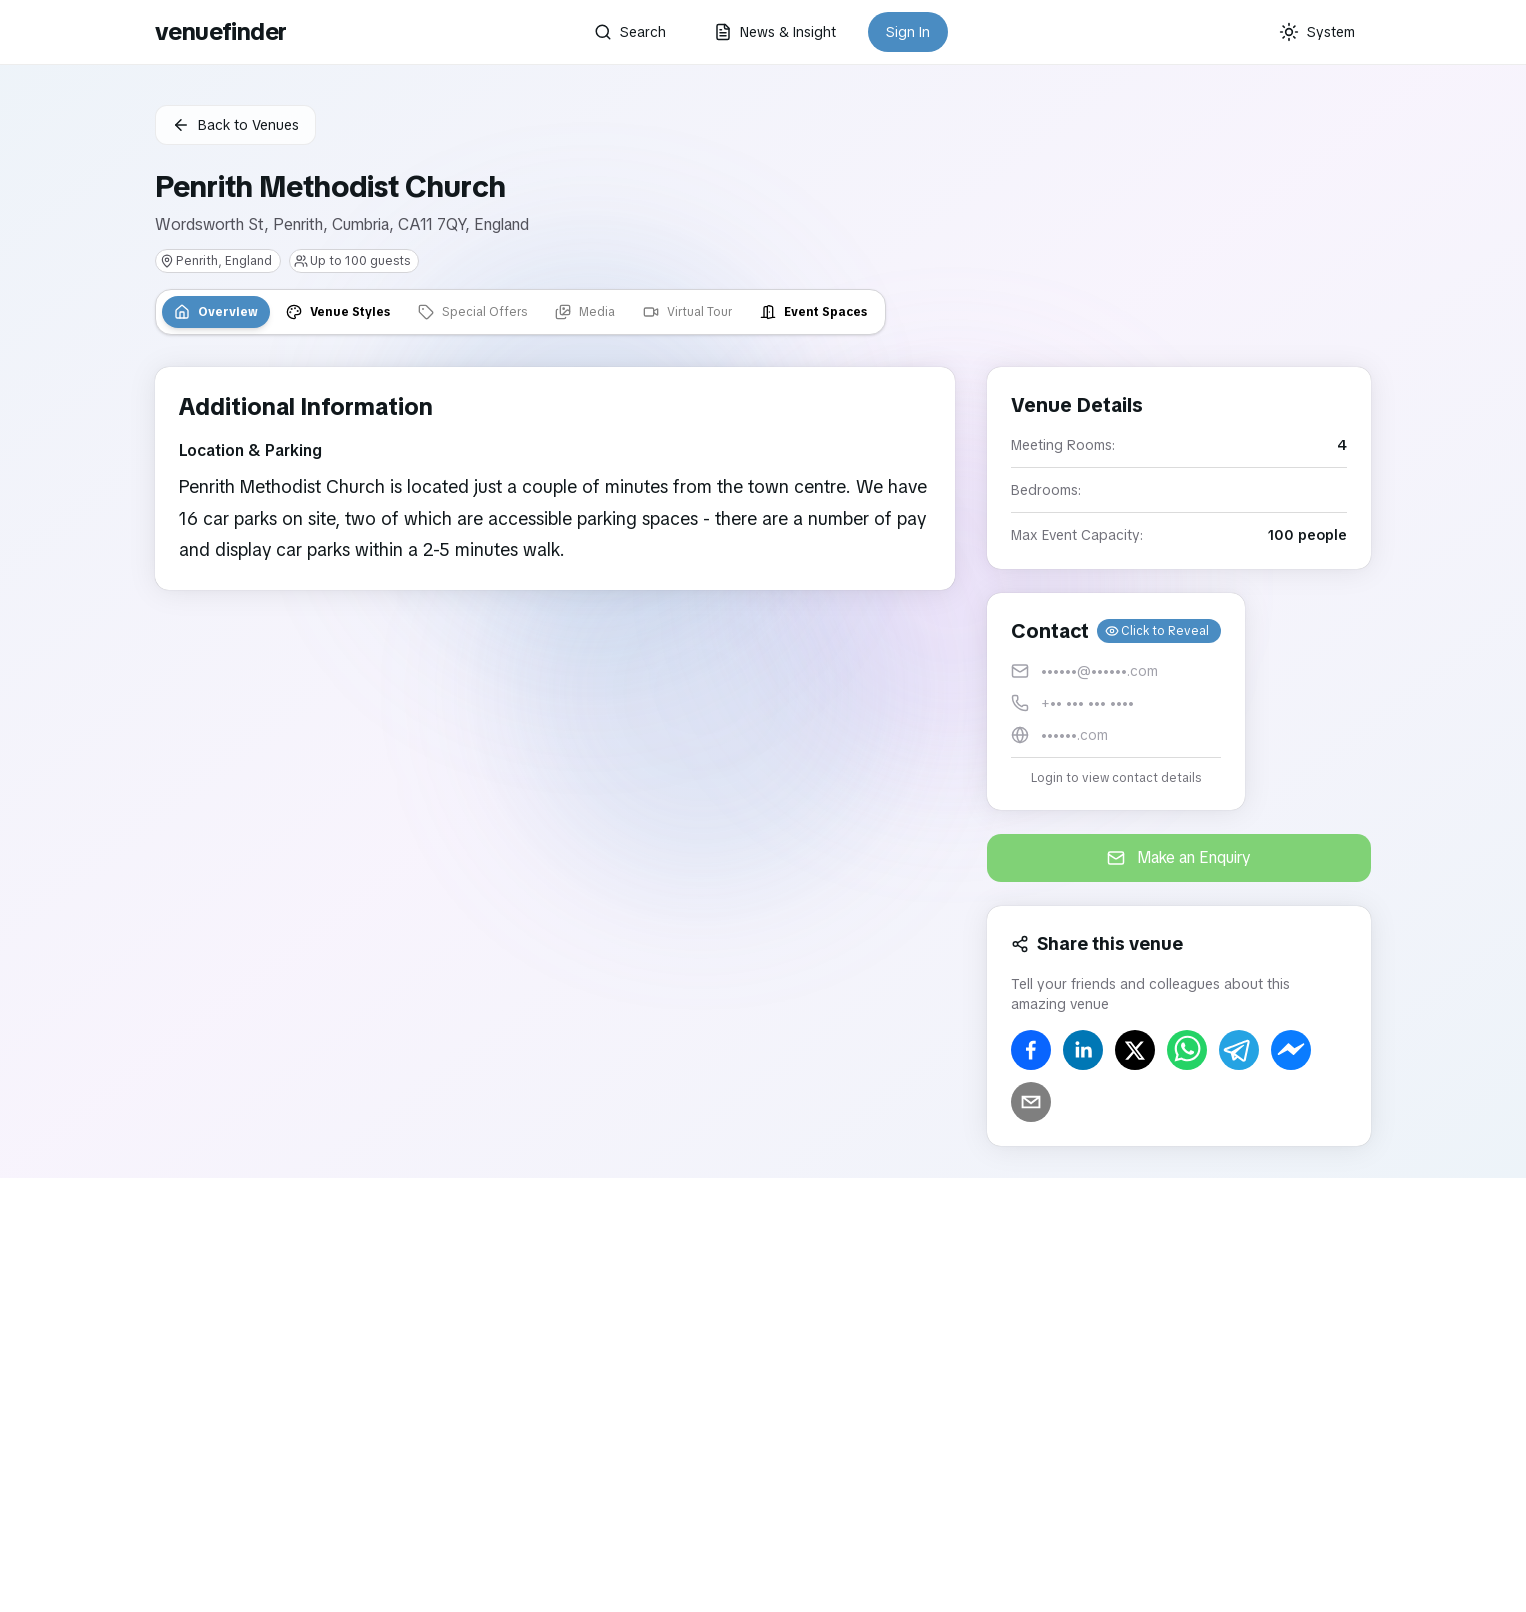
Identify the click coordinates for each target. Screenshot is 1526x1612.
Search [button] (630, 32)
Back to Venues (235, 125)
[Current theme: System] (1317, 32)
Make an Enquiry (1179, 857)
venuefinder (220, 31)
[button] (1116, 701)
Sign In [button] (908, 32)
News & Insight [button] (775, 32)
